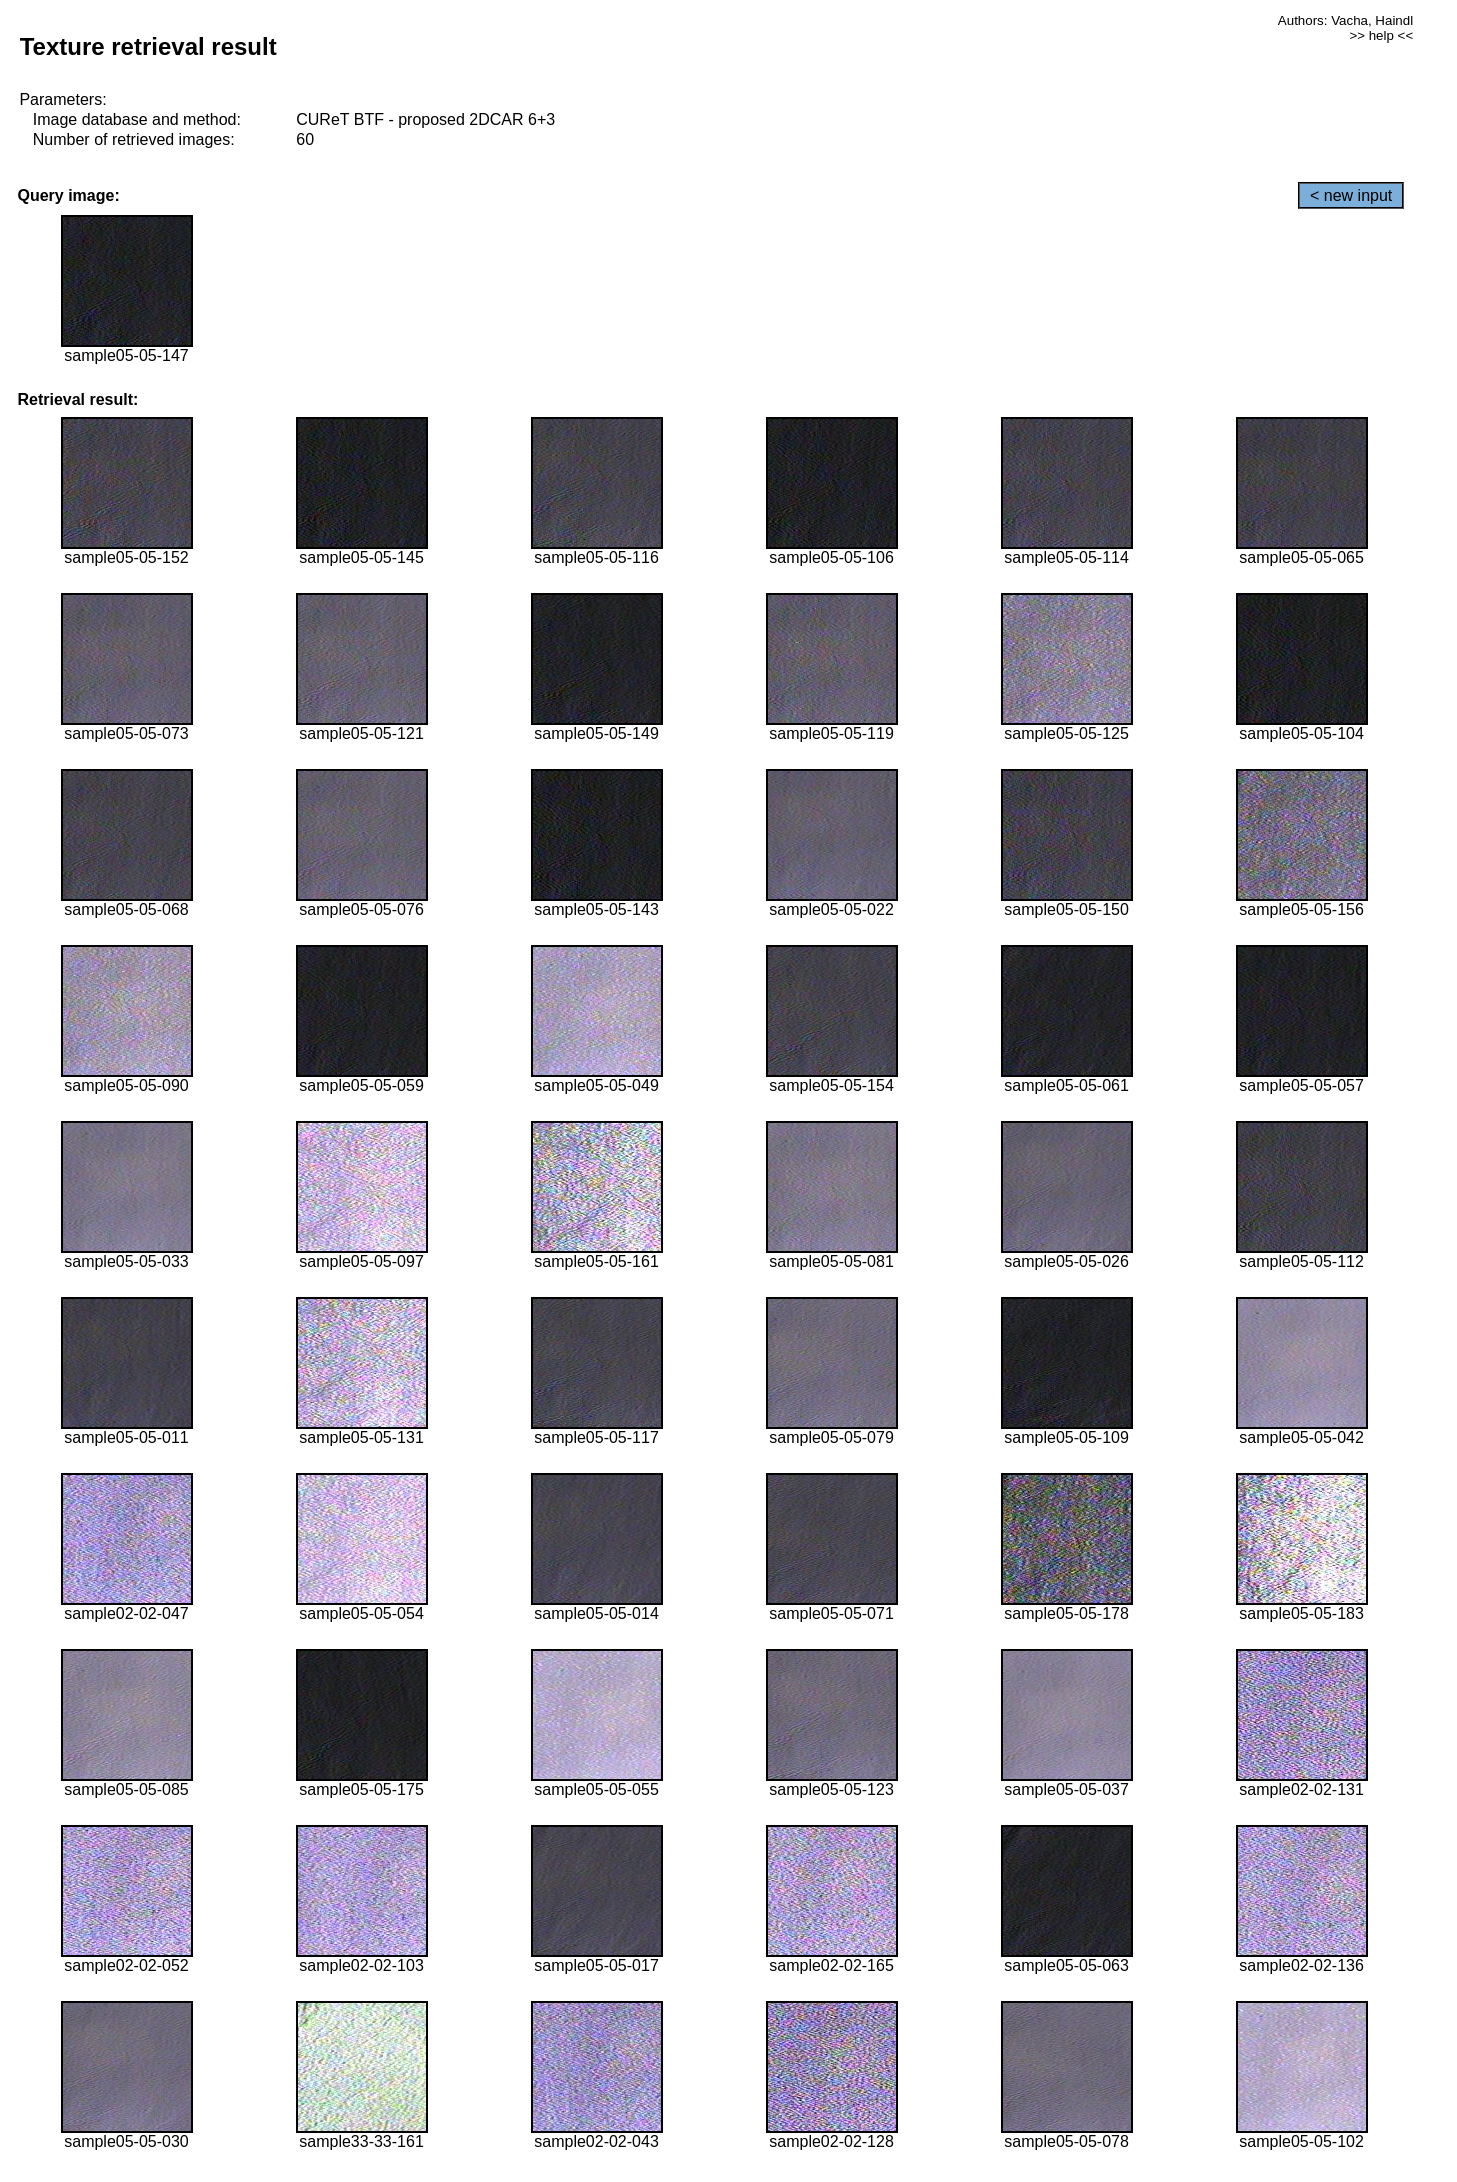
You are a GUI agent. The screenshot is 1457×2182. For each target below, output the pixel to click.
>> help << (1381, 35)
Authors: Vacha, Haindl (1345, 20)
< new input (1351, 195)
